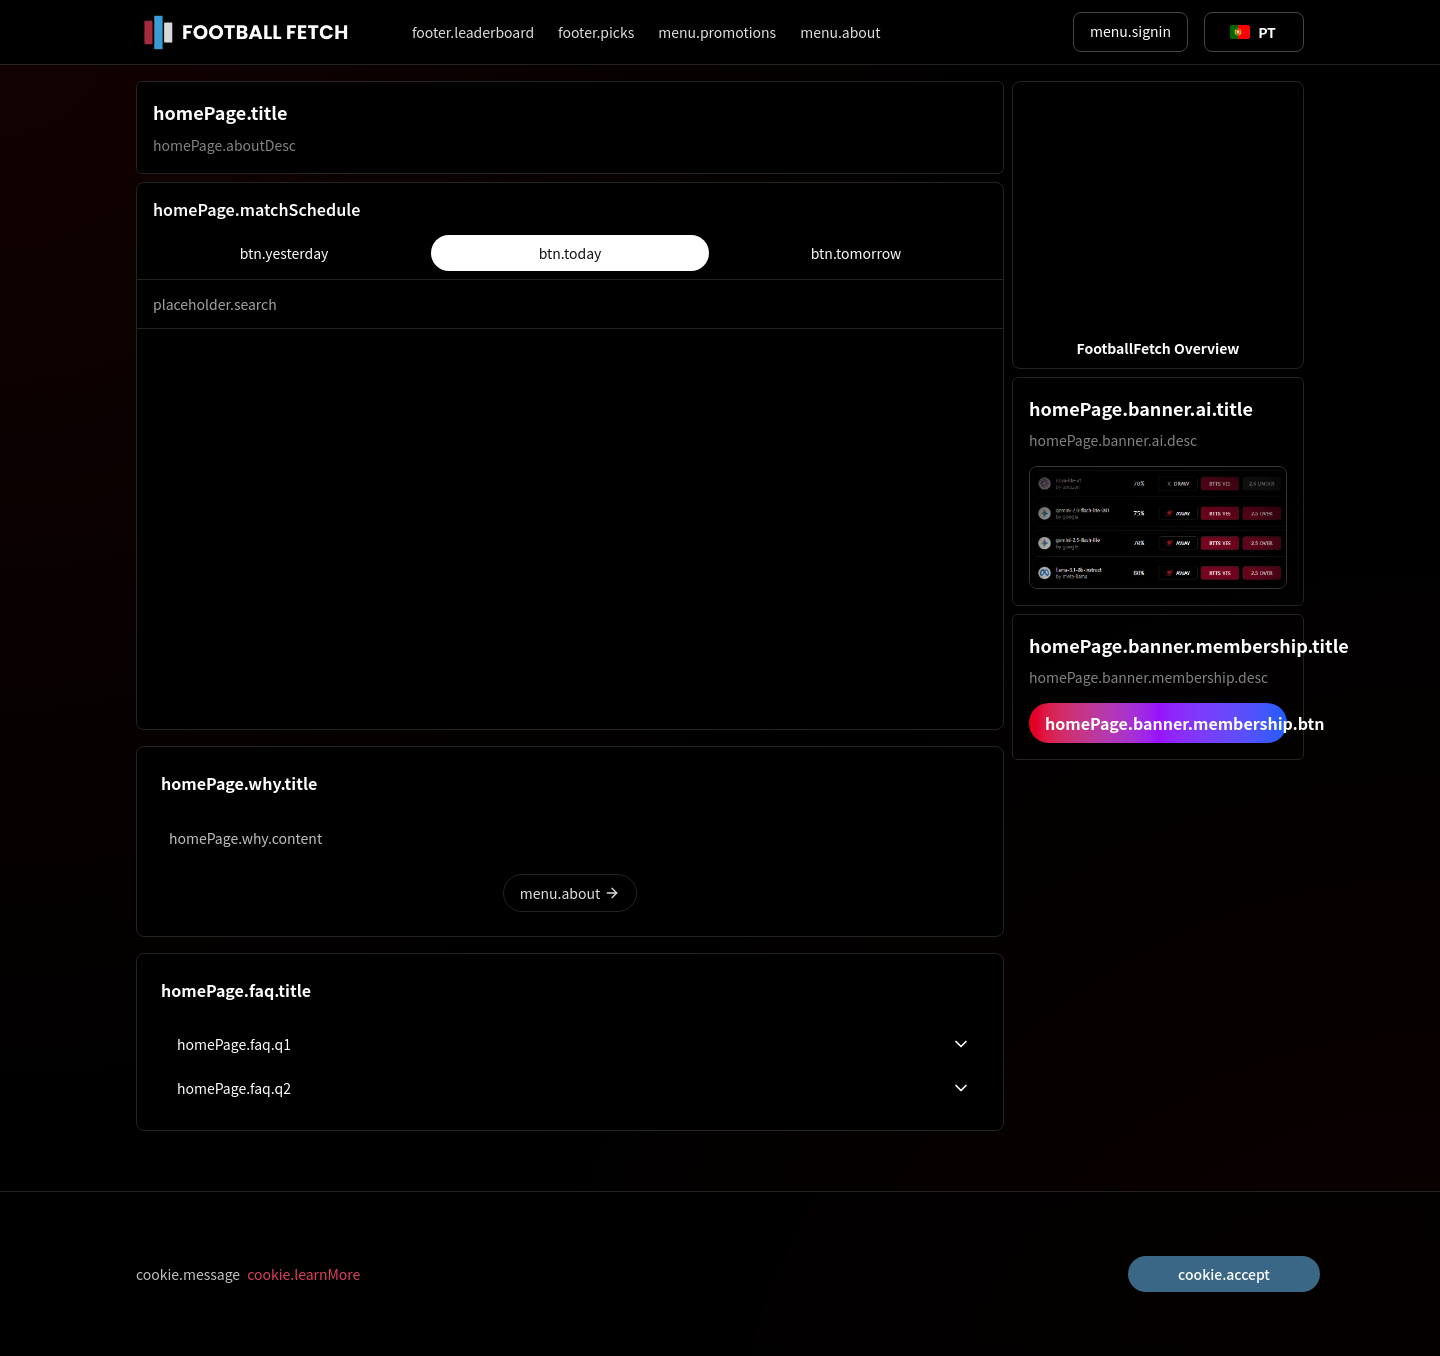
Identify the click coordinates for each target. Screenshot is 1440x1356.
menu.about (840, 32)
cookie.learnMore (303, 1274)
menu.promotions (717, 32)
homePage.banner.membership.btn (1166, 723)
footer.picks (596, 32)
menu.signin (1130, 31)
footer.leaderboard (473, 32)
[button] (1158, 225)
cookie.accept (1224, 1274)
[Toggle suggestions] (1253, 32)
